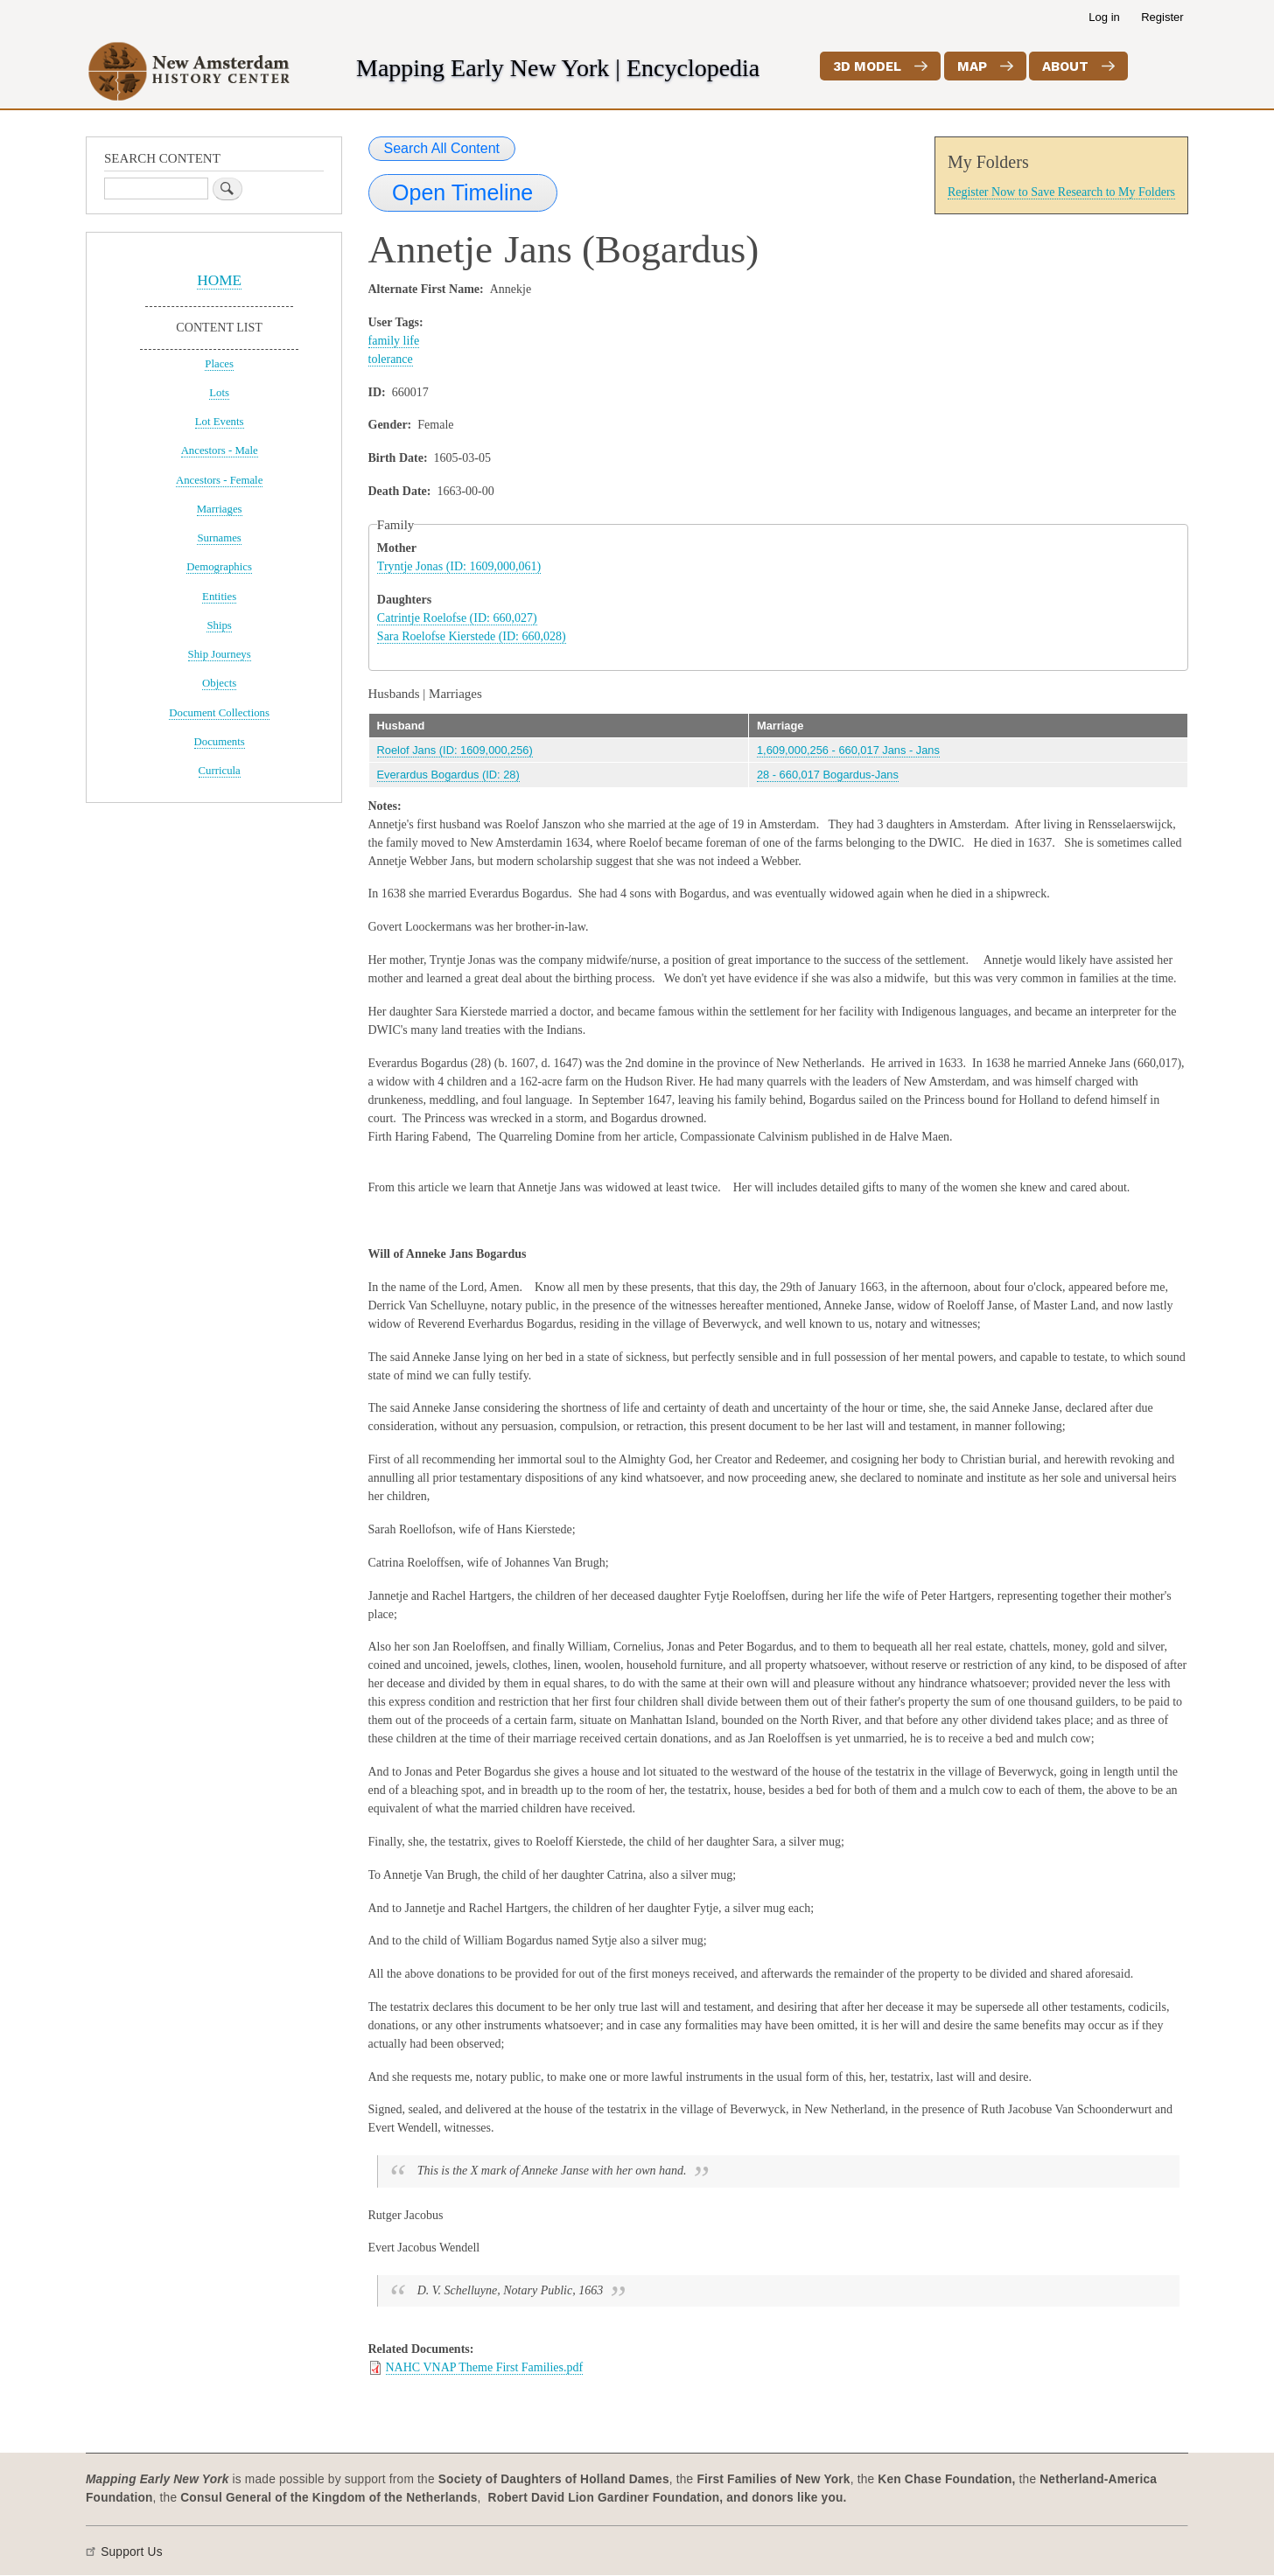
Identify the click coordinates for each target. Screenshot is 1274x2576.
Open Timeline (462, 192)
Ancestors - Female (219, 480)
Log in (1103, 17)
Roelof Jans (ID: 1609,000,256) (455, 750)
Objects (219, 683)
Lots (219, 393)
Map (972, 66)
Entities (219, 596)
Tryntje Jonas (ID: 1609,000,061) (459, 566)
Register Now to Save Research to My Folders (1061, 192)
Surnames (219, 538)
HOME (219, 280)
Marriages (219, 509)
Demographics (219, 567)
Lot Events (219, 421)
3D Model (867, 66)
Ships (218, 625)
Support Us (132, 2552)
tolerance (390, 359)
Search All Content (442, 148)
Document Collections (219, 713)
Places (219, 364)
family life (394, 340)
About (1065, 66)
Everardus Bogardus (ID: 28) (448, 774)
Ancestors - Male (219, 450)
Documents (219, 742)
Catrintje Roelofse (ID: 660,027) (457, 618)
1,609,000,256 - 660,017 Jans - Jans (848, 750)
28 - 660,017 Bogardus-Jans (828, 774)
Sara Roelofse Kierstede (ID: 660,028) (471, 636)
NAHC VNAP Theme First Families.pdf (485, 2367)
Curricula (220, 770)
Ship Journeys (219, 654)
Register (1162, 17)
